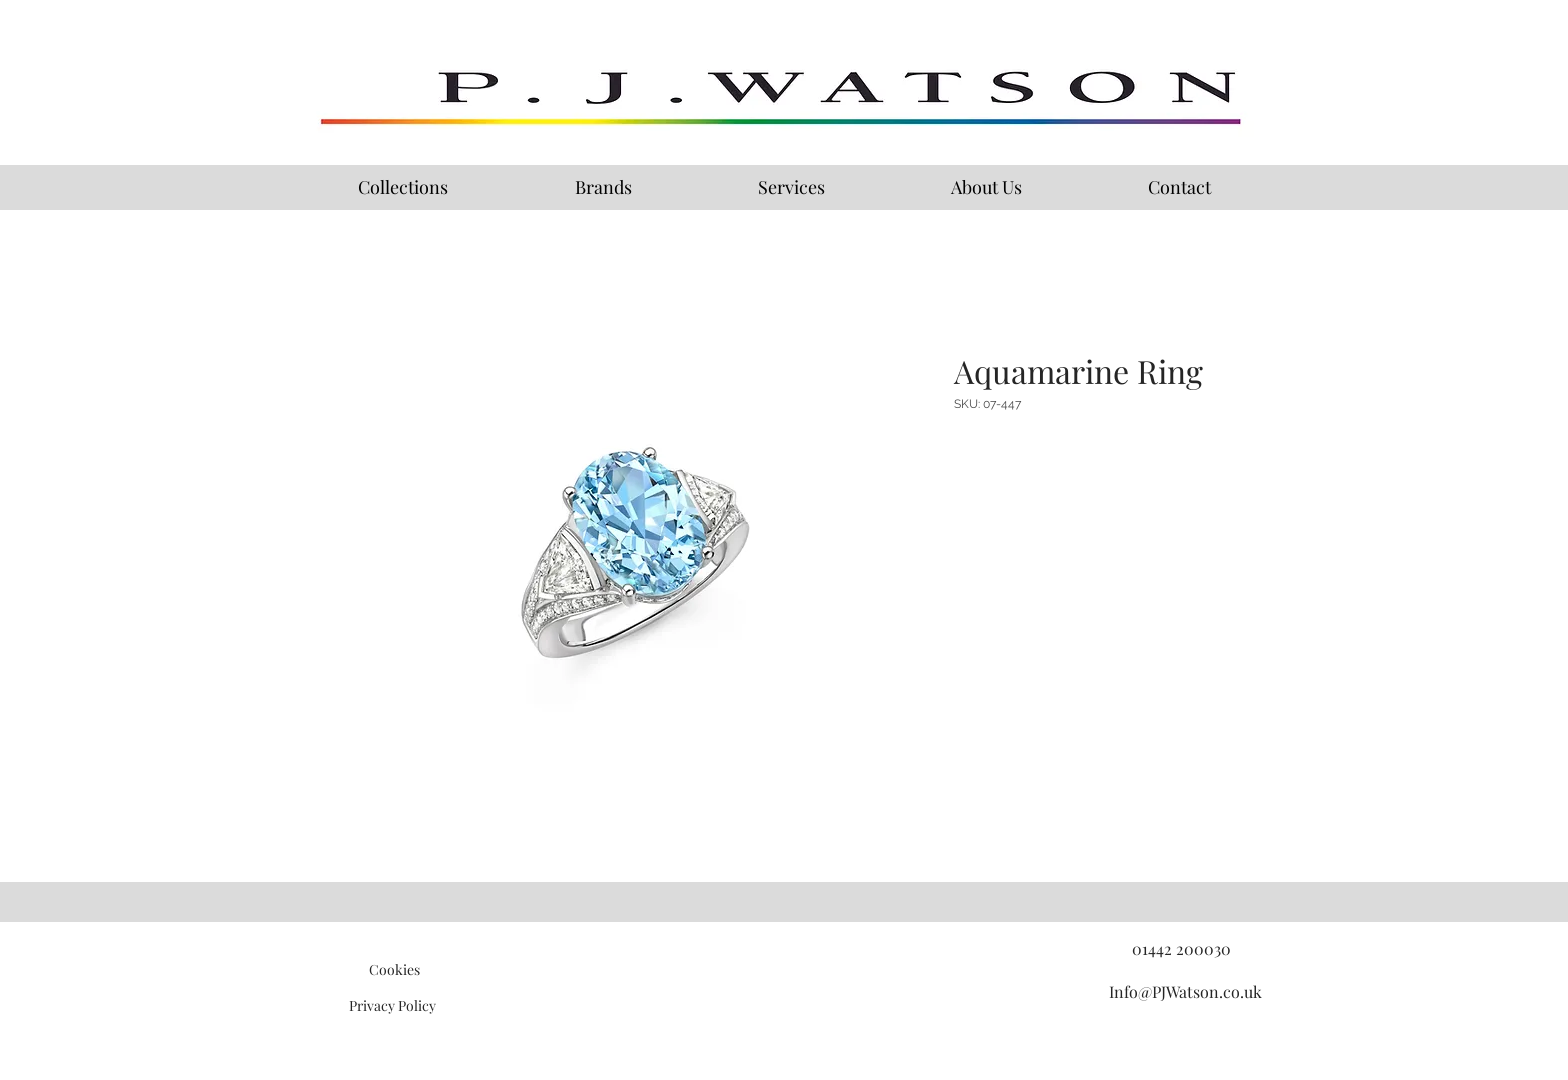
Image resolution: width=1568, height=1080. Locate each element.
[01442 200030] (1181, 949)
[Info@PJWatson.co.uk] (1185, 992)
